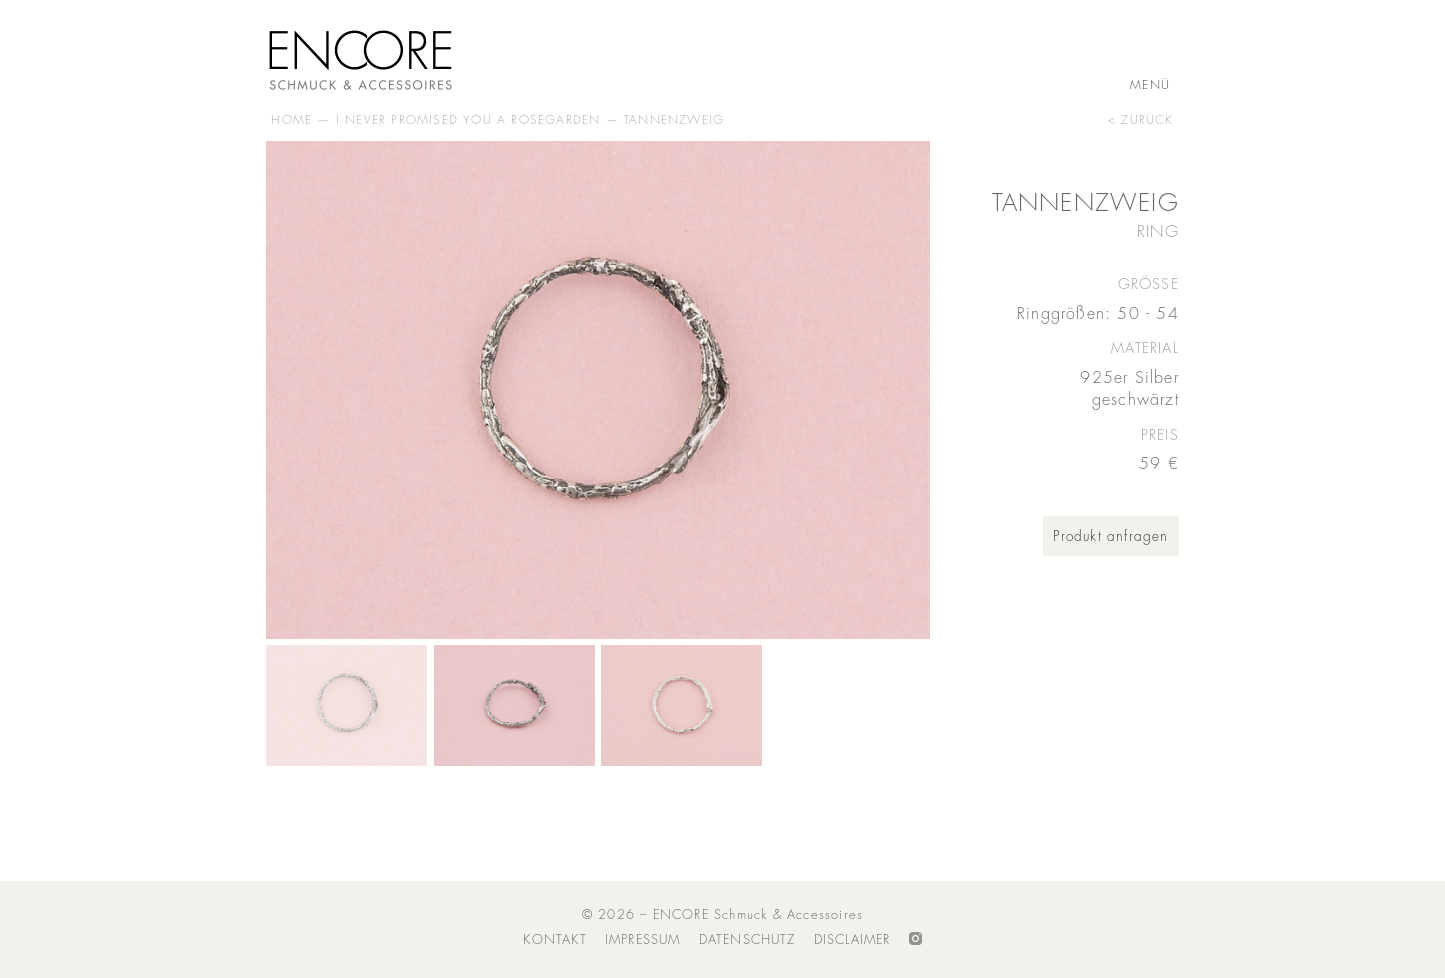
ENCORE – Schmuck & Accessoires (366, 56)
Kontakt (554, 939)
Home (291, 120)
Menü (1150, 86)
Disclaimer (852, 939)
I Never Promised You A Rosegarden (468, 120)
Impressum (643, 939)
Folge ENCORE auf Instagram (915, 940)
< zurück (1141, 120)
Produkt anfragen (1110, 536)
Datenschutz (747, 939)
